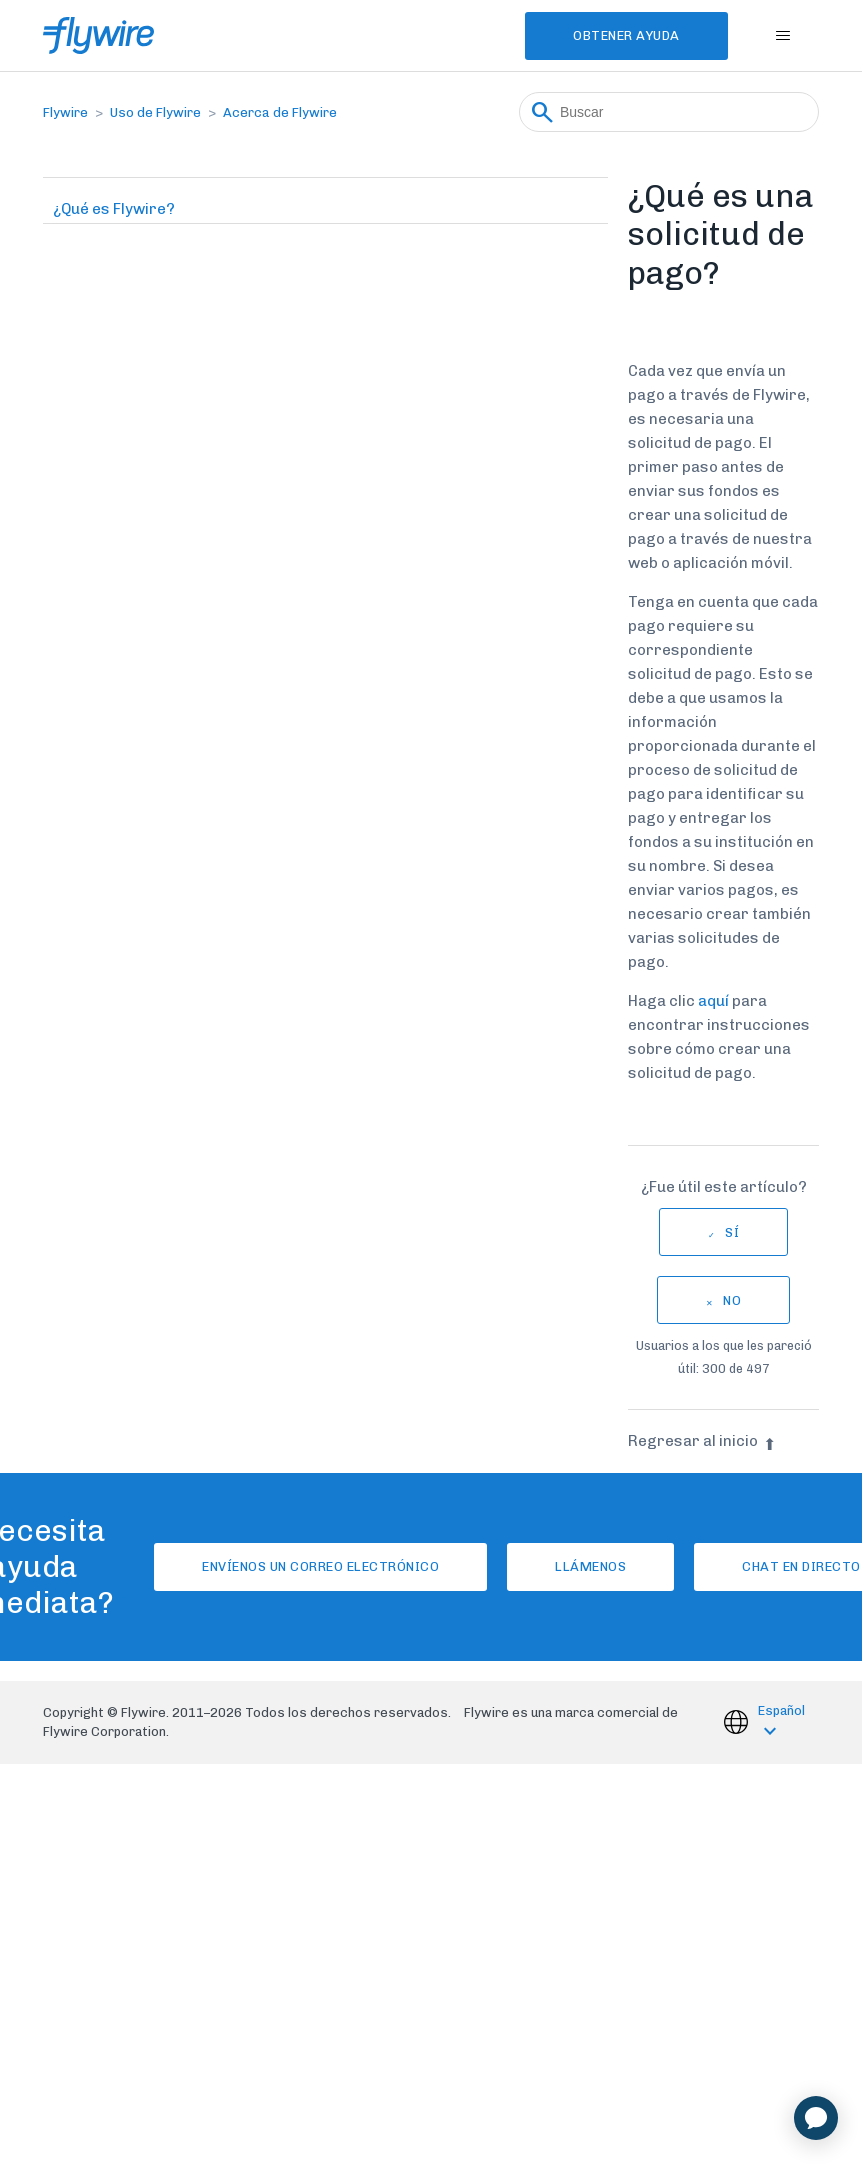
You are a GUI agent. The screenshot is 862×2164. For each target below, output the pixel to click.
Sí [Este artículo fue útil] (732, 1232)
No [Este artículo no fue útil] (732, 1300)
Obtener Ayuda (626, 35)
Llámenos (590, 1566)
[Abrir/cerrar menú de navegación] (783, 36)
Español (781, 1710)
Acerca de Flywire (280, 112)
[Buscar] (669, 112)
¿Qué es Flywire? (114, 209)
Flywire (65, 112)
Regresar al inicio (702, 1441)
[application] (816, 2118)
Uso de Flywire (155, 112)
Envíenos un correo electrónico (320, 1566)
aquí (713, 1001)
